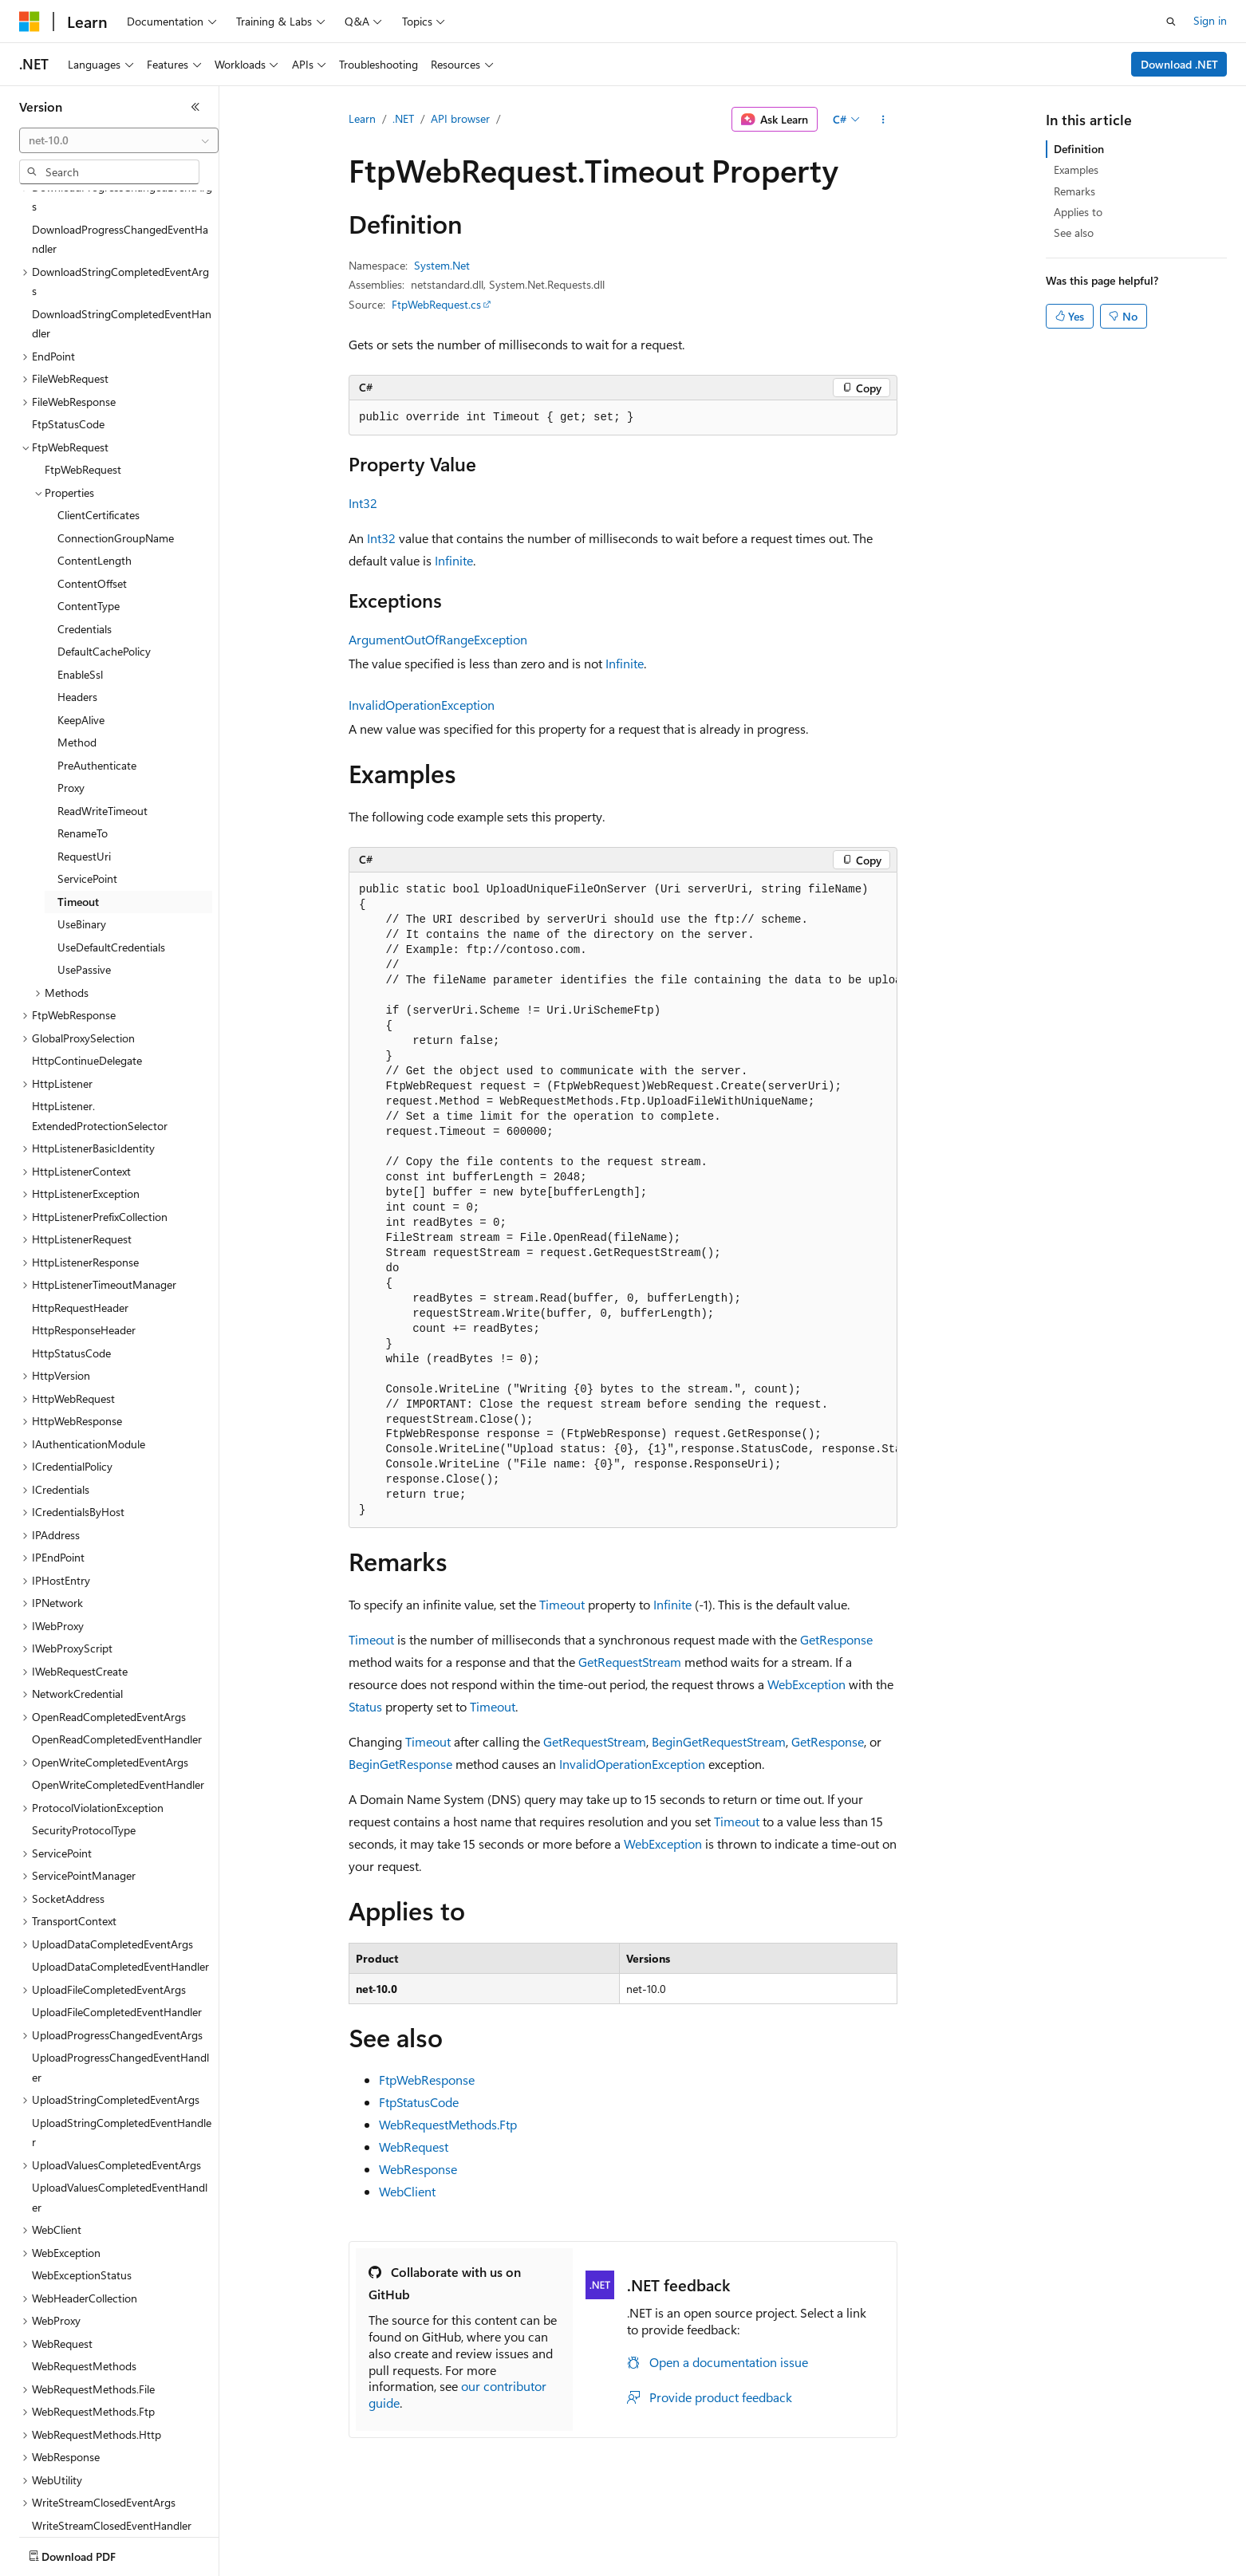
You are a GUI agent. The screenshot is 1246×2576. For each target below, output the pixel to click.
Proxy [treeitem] (71, 694)
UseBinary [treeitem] (81, 830)
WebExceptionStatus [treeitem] (82, 2181)
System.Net (442, 265)
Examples (1076, 169)
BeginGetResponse (400, 1763)
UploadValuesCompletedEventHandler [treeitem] (119, 2103)
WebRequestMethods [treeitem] (84, 2272)
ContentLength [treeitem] (94, 467)
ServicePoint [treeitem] (87, 785)
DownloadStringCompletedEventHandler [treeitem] (121, 230)
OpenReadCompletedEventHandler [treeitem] (117, 1645)
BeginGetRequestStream (719, 1741)
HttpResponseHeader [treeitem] (84, 1236)
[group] (623, 1200)
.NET (403, 118)
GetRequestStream (629, 1661)
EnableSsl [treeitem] (80, 581)
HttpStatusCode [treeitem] (71, 1259)
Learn (362, 118)
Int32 (363, 502)
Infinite (454, 560)
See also (1074, 232)
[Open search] (1171, 21)
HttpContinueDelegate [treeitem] (87, 967)
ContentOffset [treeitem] (92, 490)
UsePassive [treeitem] (84, 876)
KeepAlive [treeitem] (80, 626)
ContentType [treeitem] (88, 512)
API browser (460, 118)
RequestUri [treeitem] (84, 762)
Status (365, 1706)
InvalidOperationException (422, 704)
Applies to (1078, 211)
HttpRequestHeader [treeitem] (80, 1214)
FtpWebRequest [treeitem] (83, 376)
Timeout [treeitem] (78, 808)
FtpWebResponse (427, 2079)
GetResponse (836, 1639)
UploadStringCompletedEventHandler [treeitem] (121, 2039)
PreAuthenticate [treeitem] (96, 671)
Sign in (1210, 20)
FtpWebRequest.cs (436, 304)
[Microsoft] (29, 21)
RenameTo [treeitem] (82, 739)
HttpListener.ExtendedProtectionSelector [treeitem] (100, 1022)
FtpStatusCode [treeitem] (68, 330)
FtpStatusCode (419, 2101)
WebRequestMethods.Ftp (448, 2124)
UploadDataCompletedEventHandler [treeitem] (120, 1873)
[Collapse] (195, 107)
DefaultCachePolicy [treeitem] (104, 557)
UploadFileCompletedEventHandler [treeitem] (117, 1918)
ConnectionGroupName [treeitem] (115, 444)
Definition (1079, 148)
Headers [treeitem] (77, 603)
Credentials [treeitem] (84, 535)
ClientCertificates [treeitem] (98, 421)
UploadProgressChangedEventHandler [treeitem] (120, 1973)
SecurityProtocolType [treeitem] (84, 1736)
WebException (806, 1684)
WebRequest (413, 2146)
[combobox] (119, 140)
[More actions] (883, 119)
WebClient (407, 2191)
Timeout (562, 1604)
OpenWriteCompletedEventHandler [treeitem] (118, 1691)
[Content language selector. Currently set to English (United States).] (92, 2553)
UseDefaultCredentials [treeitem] (111, 853)
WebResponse (418, 2168)
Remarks (1074, 191)
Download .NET (1179, 64)
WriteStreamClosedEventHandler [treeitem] (111, 2432)
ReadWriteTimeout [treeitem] (102, 717)
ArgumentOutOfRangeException (438, 639)
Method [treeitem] (77, 648)
